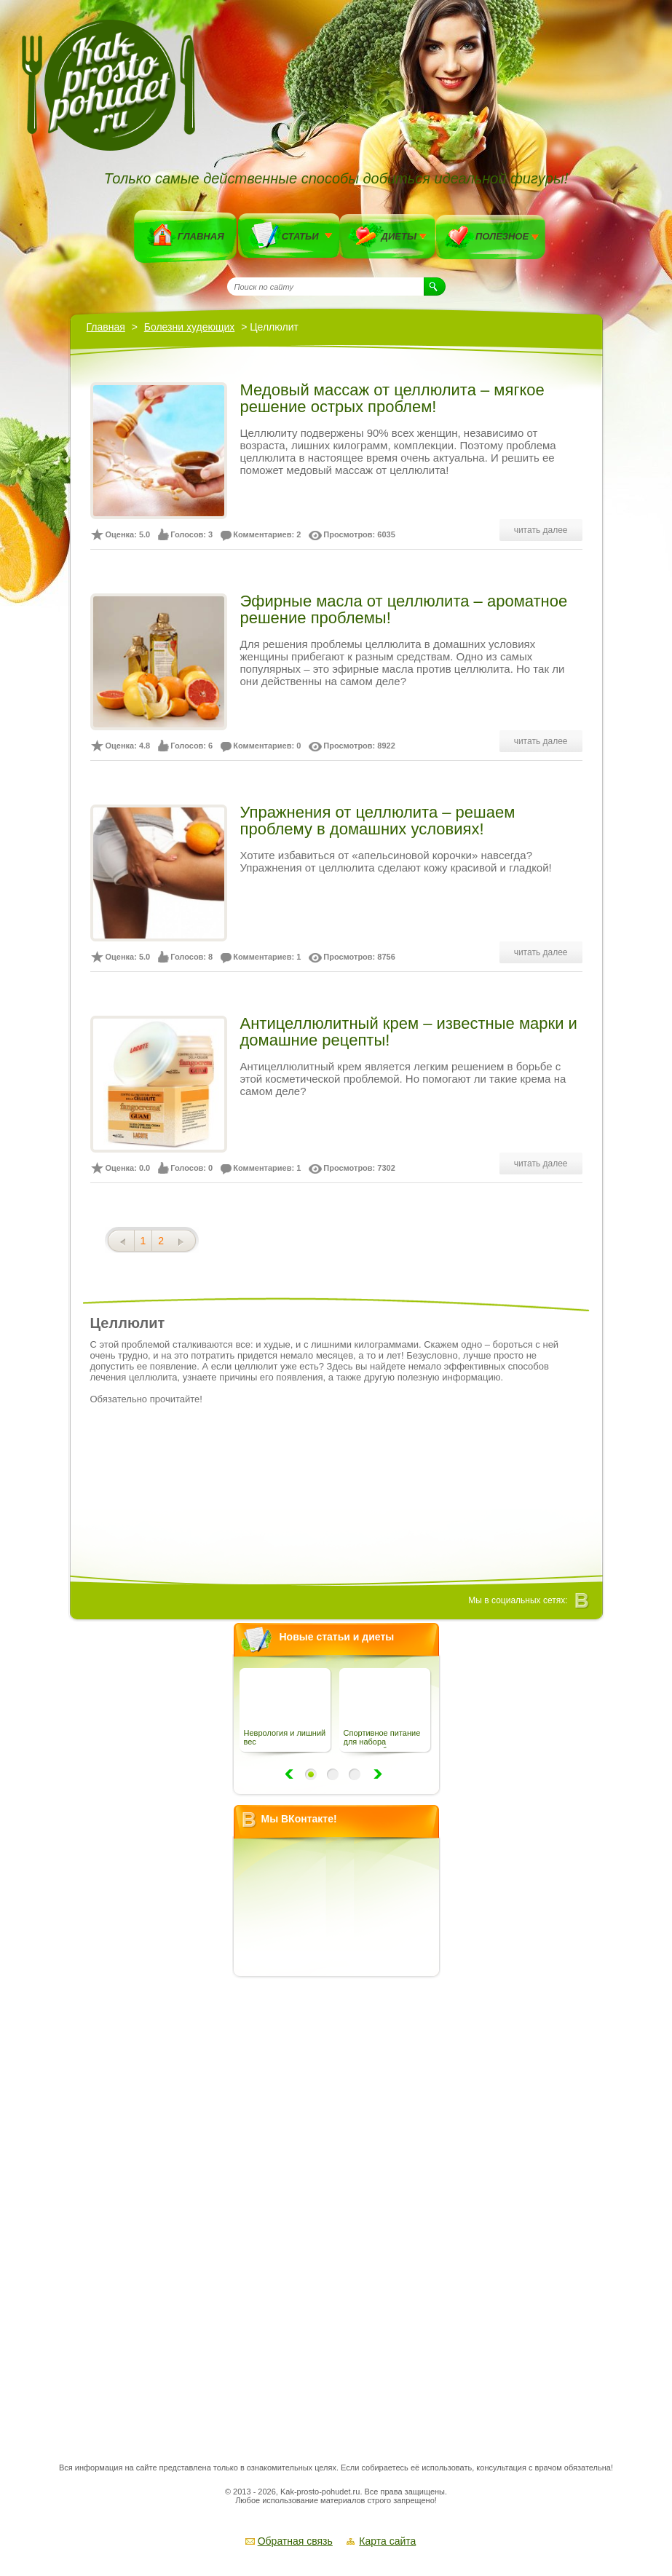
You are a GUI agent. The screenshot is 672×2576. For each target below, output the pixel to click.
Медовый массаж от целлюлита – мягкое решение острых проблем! (392, 398)
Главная (201, 236)
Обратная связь (295, 2541)
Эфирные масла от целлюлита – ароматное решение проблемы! (404, 609)
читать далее (541, 530)
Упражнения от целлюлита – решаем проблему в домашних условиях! (377, 820)
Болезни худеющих (189, 327)
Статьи (300, 236)
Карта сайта (387, 2541)
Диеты (399, 236)
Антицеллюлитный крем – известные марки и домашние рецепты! (408, 1031)
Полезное (502, 236)
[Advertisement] (341, 2204)
